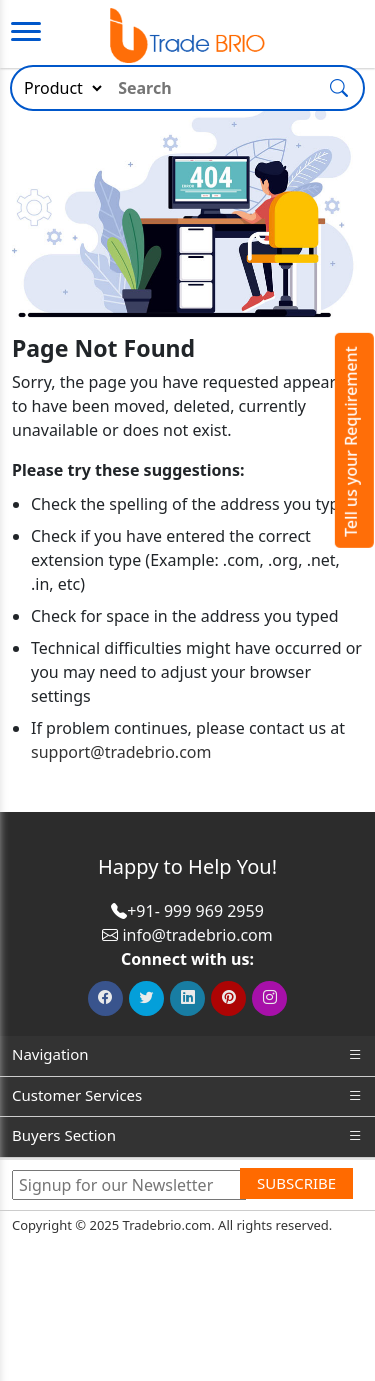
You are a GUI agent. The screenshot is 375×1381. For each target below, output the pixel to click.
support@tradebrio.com (121, 752)
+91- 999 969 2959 (195, 911)
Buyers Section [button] (187, 1135)
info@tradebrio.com (197, 935)
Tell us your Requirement (351, 441)
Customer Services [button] (187, 1095)
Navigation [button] (187, 1054)
